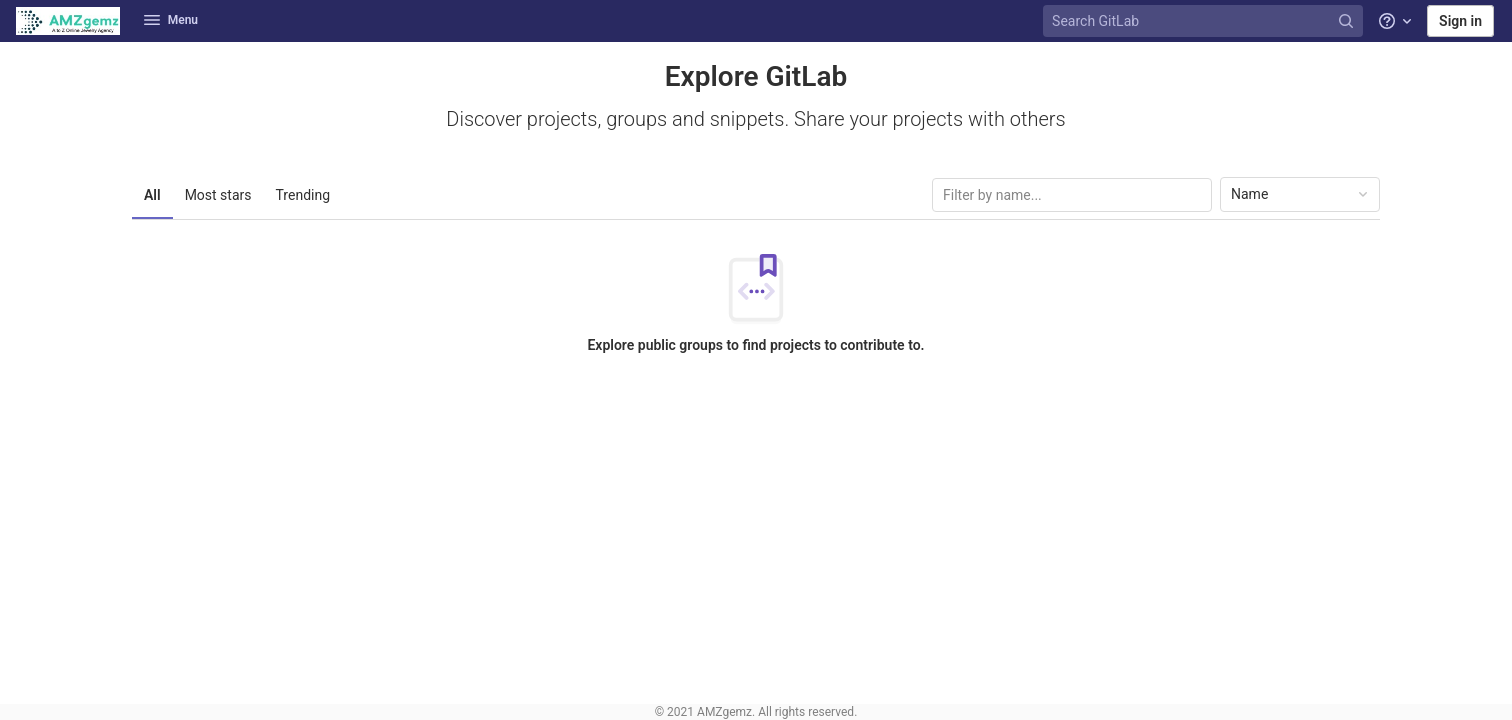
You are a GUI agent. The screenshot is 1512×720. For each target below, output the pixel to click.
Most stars (218, 195)
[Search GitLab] (1205, 21)
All (152, 195)
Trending (303, 195)
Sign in (1460, 21)
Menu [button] (171, 20)
